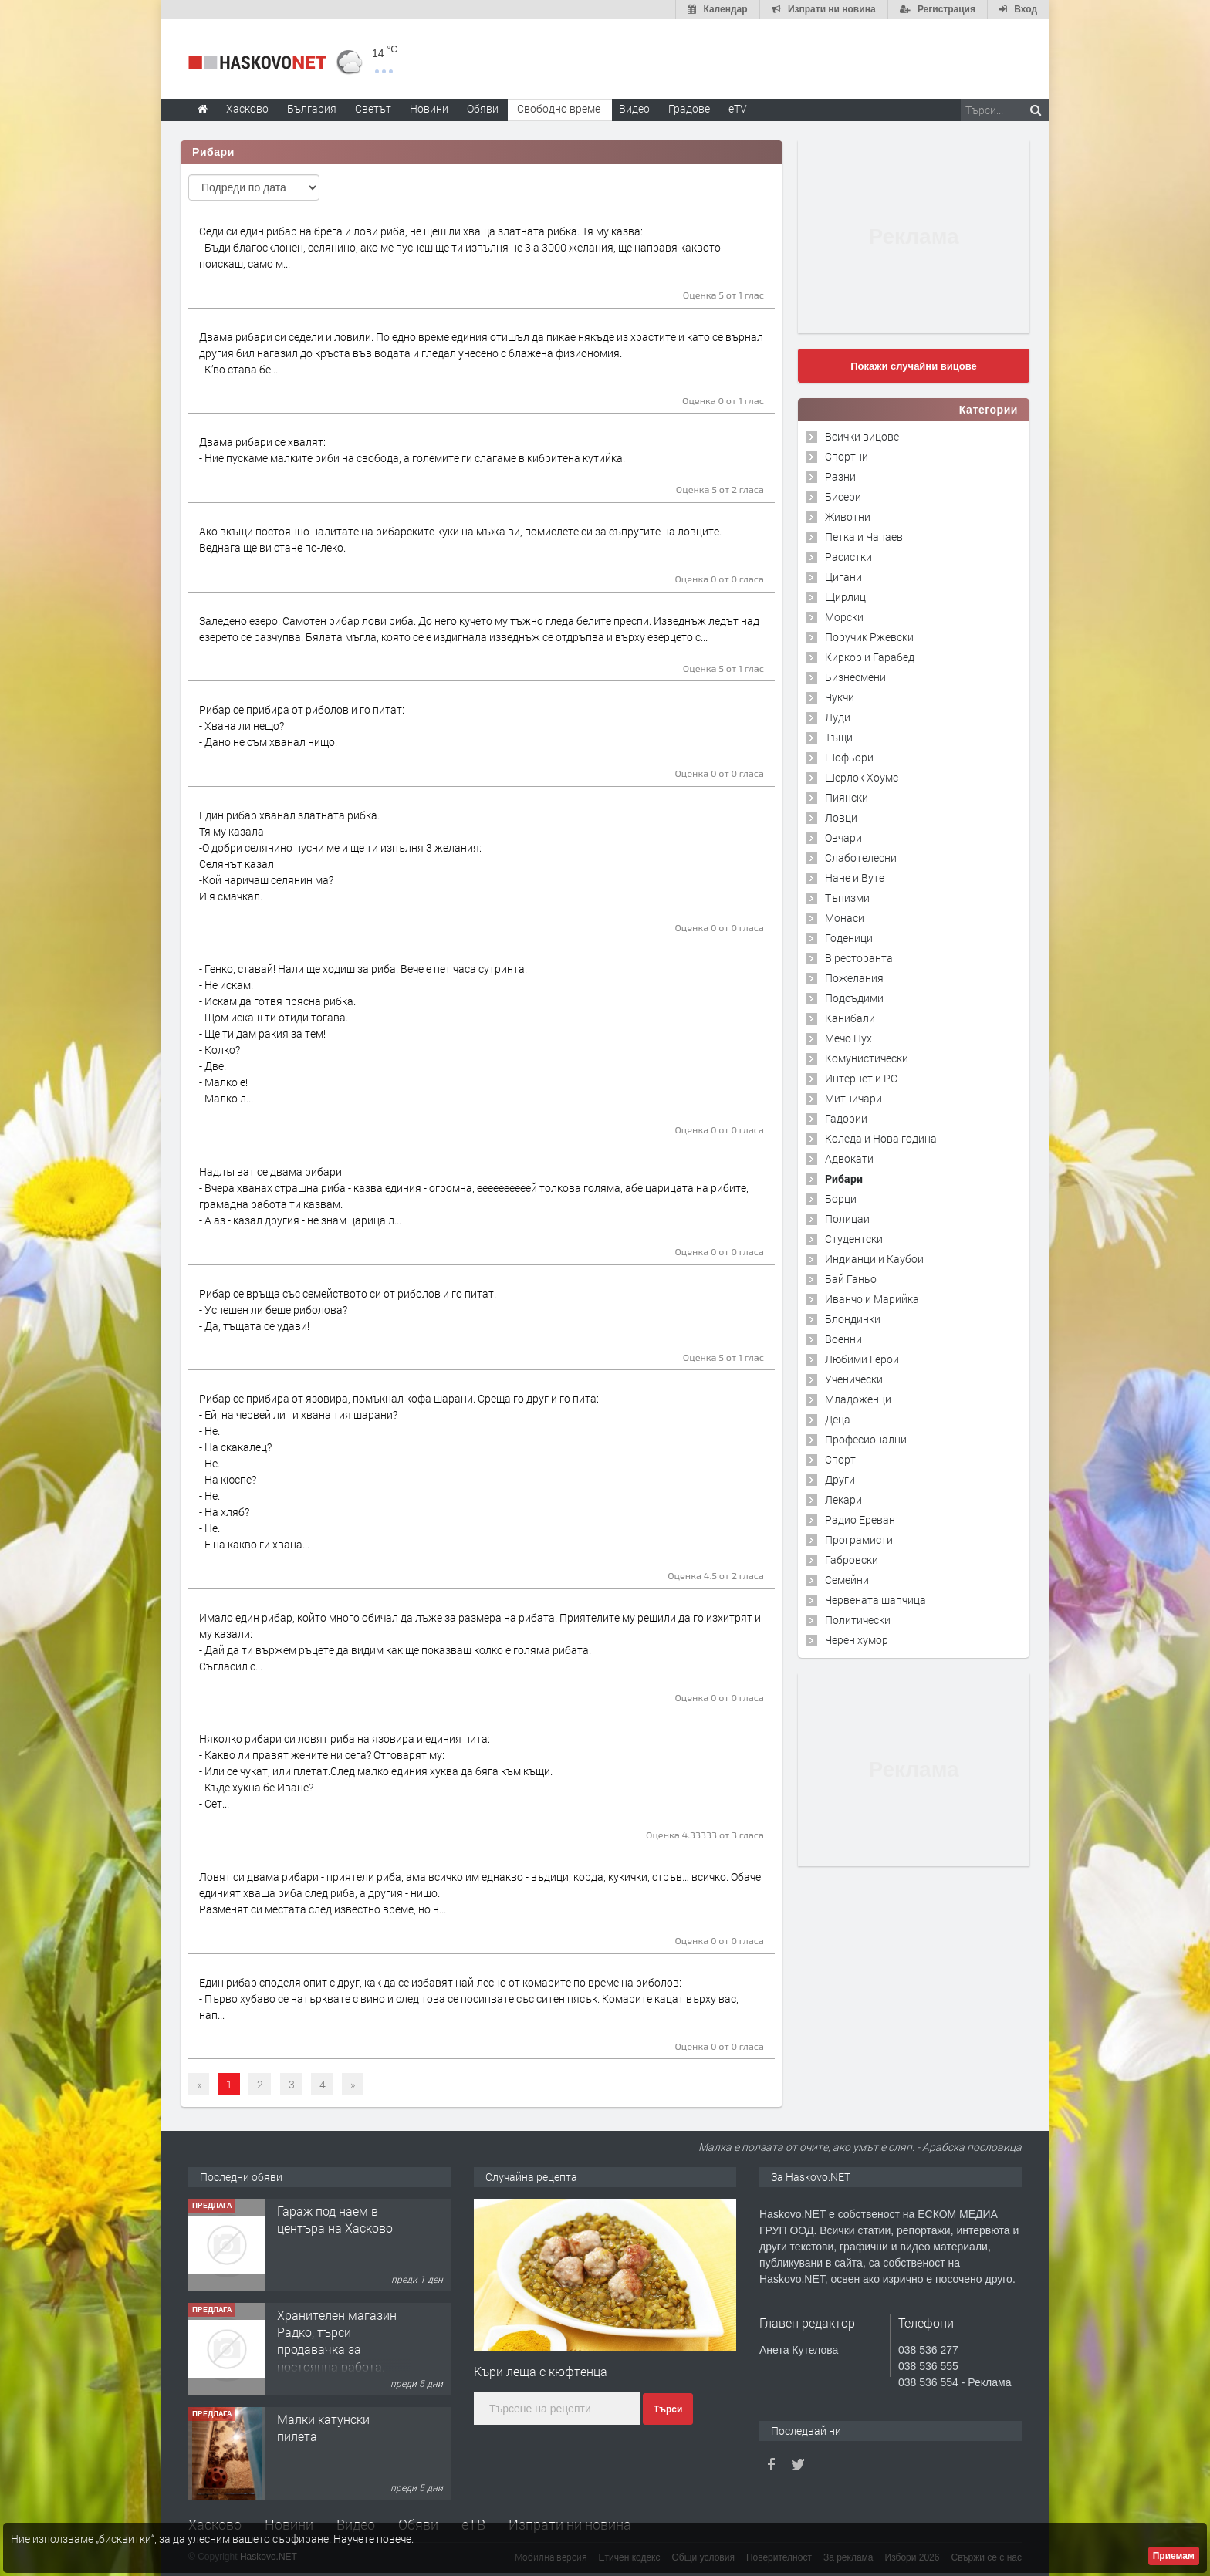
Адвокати (849, 1158)
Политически (858, 1619)
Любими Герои (862, 1359)
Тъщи (839, 737)
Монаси (844, 917)
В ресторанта (859, 957)
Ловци (841, 817)
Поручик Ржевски (869, 637)
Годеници (849, 937)
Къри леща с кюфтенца (540, 2371)
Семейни (847, 1579)
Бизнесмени (855, 677)
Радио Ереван (860, 1519)
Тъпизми (847, 897)
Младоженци (858, 1399)
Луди (837, 717)
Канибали (850, 1018)
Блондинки (852, 1319)
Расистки (848, 556)
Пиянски (846, 797)
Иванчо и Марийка (872, 1298)
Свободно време (558, 108)
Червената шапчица (875, 1599)
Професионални (866, 1439)
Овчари (843, 837)
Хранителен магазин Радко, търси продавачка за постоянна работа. (337, 2341)
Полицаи (847, 1218)
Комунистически (866, 1058)
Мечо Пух (848, 1038)
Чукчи (839, 697)
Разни (840, 476)
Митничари (853, 1098)
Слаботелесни (861, 857)
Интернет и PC (861, 1078)
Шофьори (849, 757)
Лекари (843, 1499)
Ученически (854, 1379)
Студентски (854, 1238)
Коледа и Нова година (881, 1138)
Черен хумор (856, 1639)
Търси (668, 2409)
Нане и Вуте (854, 877)
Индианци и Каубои (874, 1258)
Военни (843, 1339)
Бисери (843, 496)
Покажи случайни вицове (913, 366)
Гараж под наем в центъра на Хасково (335, 2219)
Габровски (851, 1559)
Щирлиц (845, 596)
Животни (847, 516)
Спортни (846, 456)
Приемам (1174, 2556)
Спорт (840, 1459)
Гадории (846, 1118)
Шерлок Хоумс (861, 777)
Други (840, 1479)
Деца (837, 1419)
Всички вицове (862, 436)
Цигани (843, 576)
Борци (841, 1198)
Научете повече (372, 2538)
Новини (429, 108)
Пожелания (854, 978)
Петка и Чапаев (864, 536)
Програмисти (859, 1539)
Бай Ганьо (851, 1278)
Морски (844, 616)
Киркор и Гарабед (869, 657)
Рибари (844, 1178)
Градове (689, 108)
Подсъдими (854, 998)
